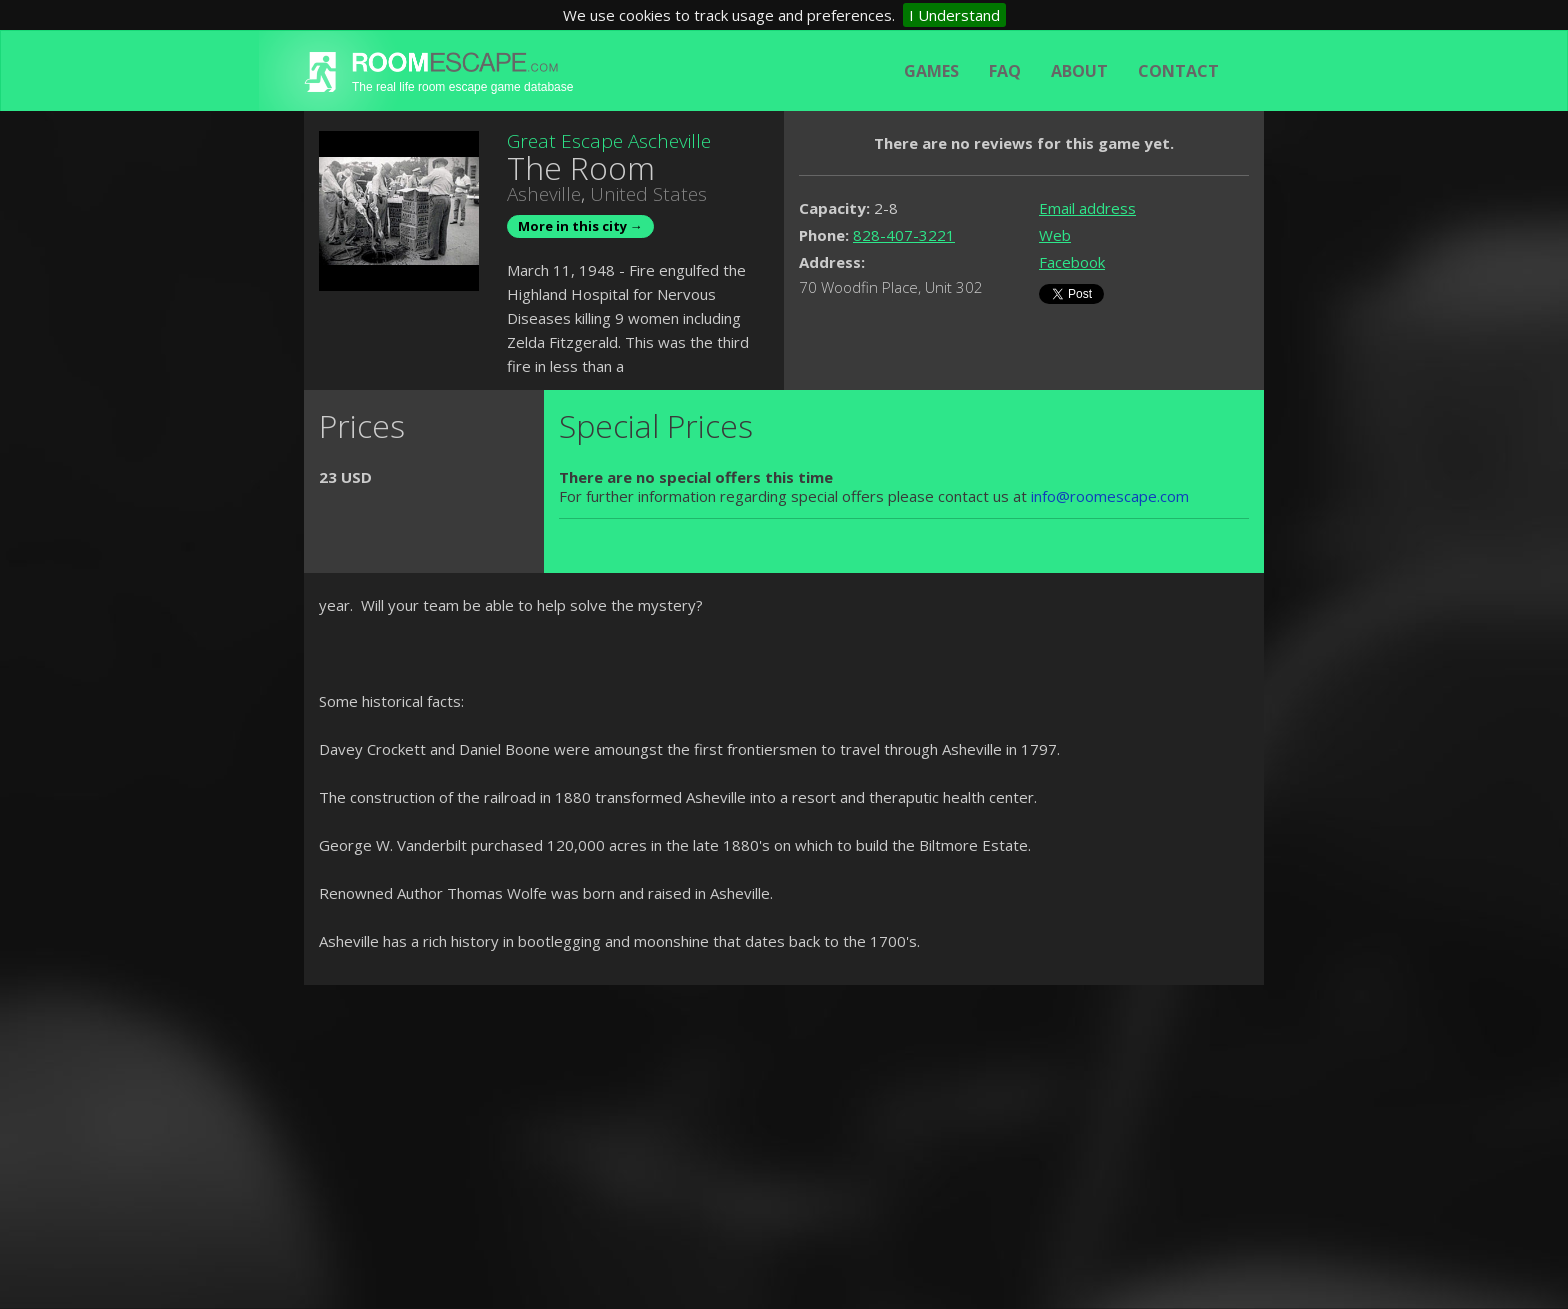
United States (648, 194)
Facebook (1072, 262)
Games (931, 71)
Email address (1087, 208)
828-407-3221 (904, 235)
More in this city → (580, 226)
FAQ (1005, 71)
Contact (1178, 71)
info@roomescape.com (1110, 496)
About (1079, 71)
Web (1055, 235)
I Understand (954, 15)
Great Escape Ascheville (609, 141)
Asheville (544, 194)
